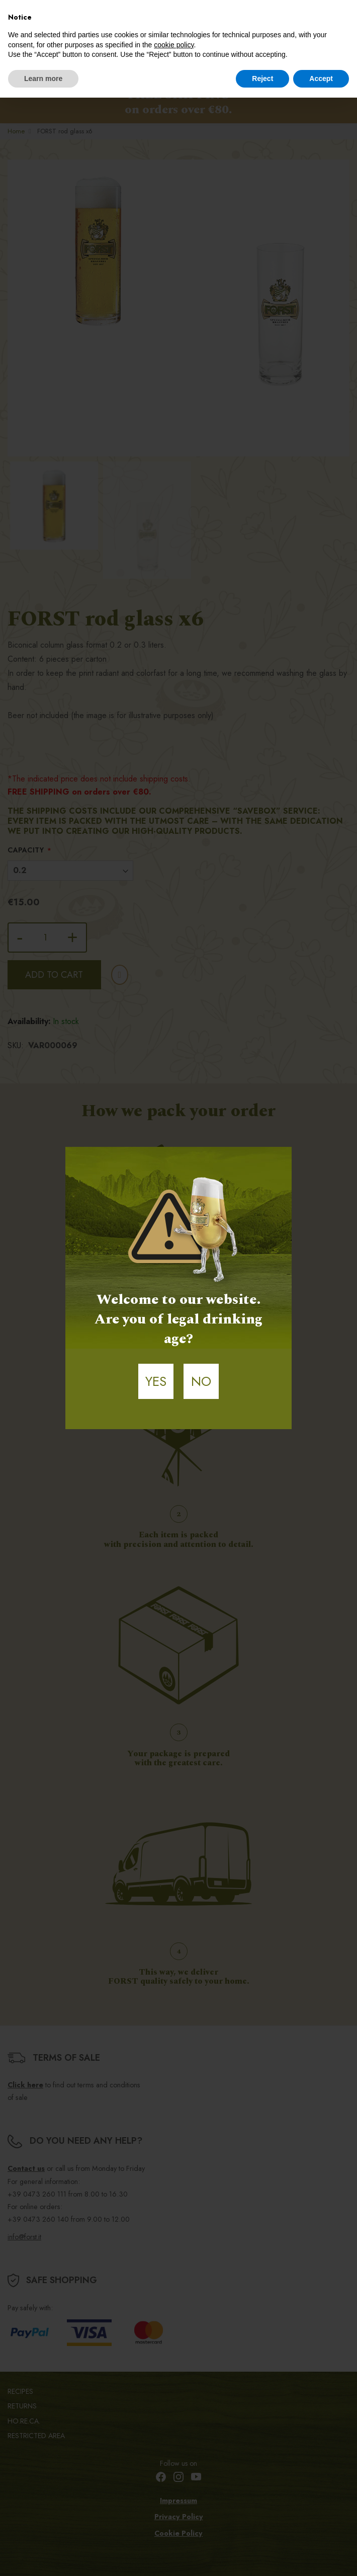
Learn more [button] (43, 78)
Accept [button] (321, 78)
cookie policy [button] (174, 45)
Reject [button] (262, 78)
